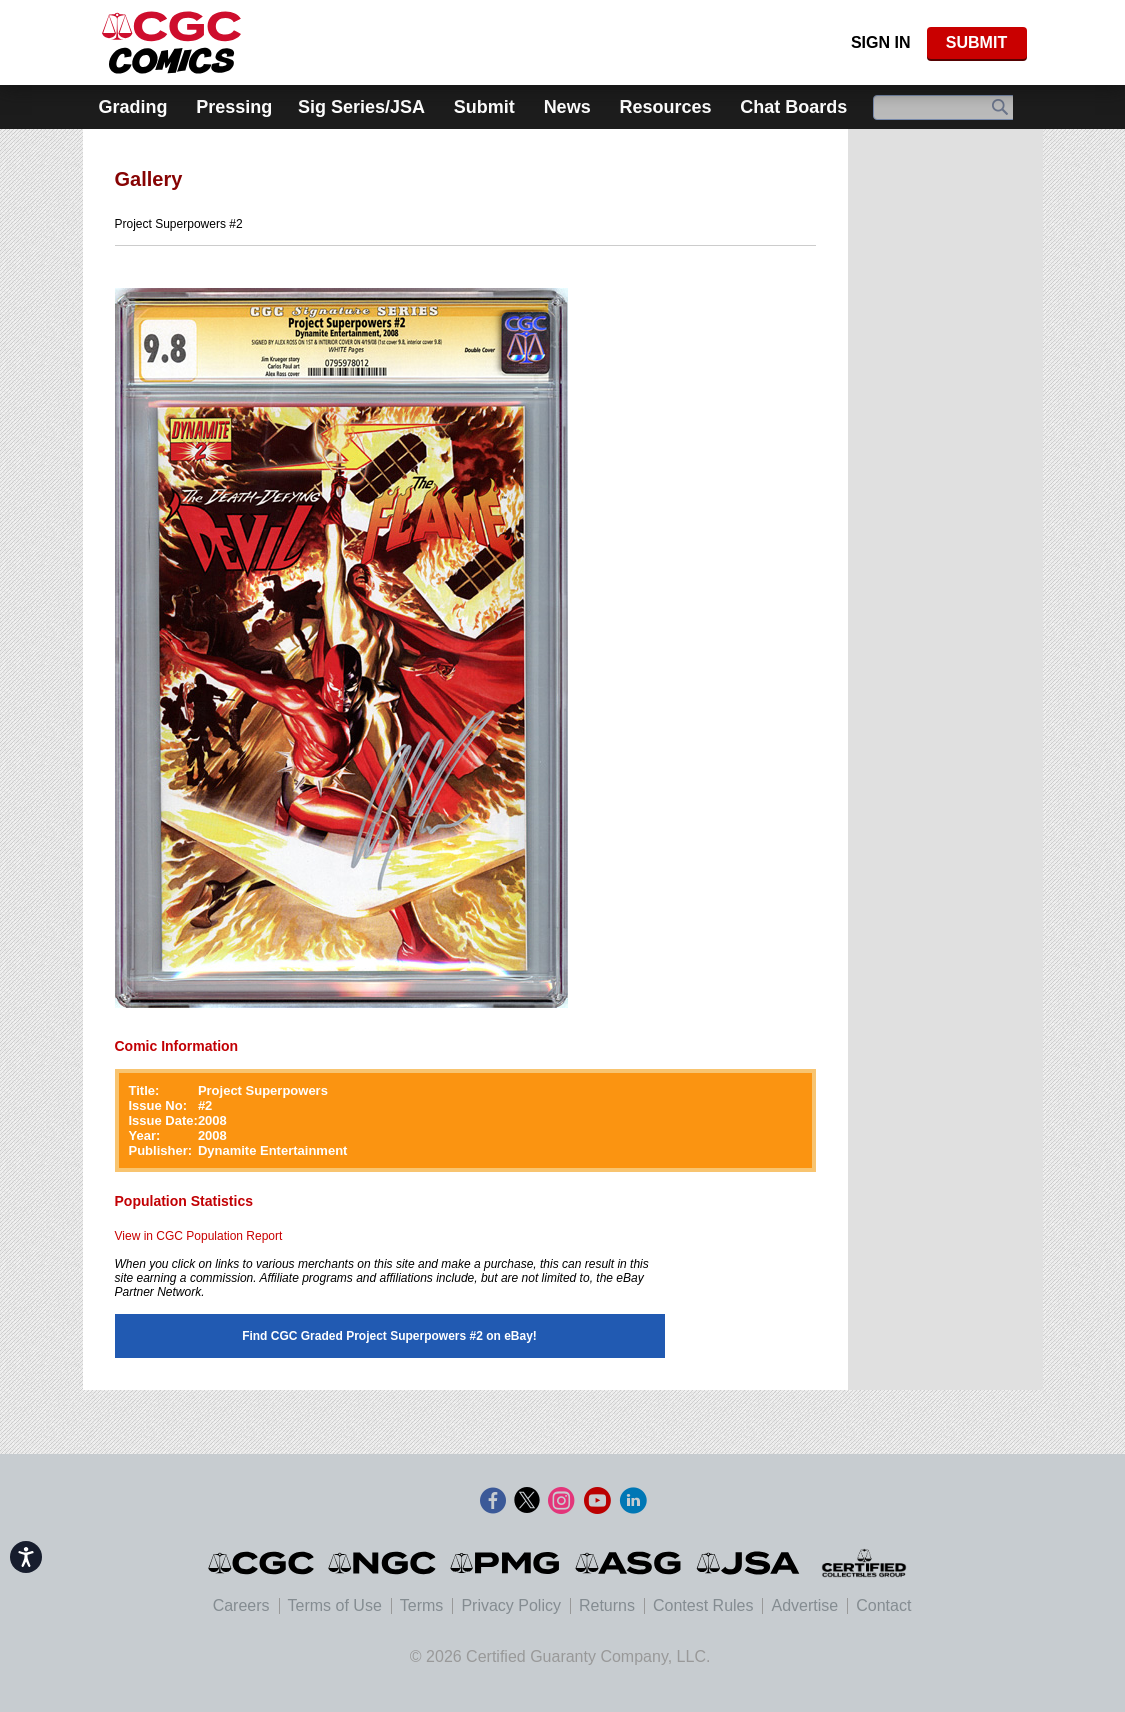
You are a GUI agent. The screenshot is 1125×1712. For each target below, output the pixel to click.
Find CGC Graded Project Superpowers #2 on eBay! (389, 1336)
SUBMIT (976, 42)
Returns (607, 1605)
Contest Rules (703, 1605)
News (567, 107)
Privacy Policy (511, 1605)
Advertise (804, 1605)
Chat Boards (793, 107)
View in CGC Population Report (199, 1236)
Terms (422, 1605)
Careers (241, 1605)
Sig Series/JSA (361, 107)
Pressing (234, 107)
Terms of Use (335, 1605)
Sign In (881, 42)
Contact (883, 1605)
